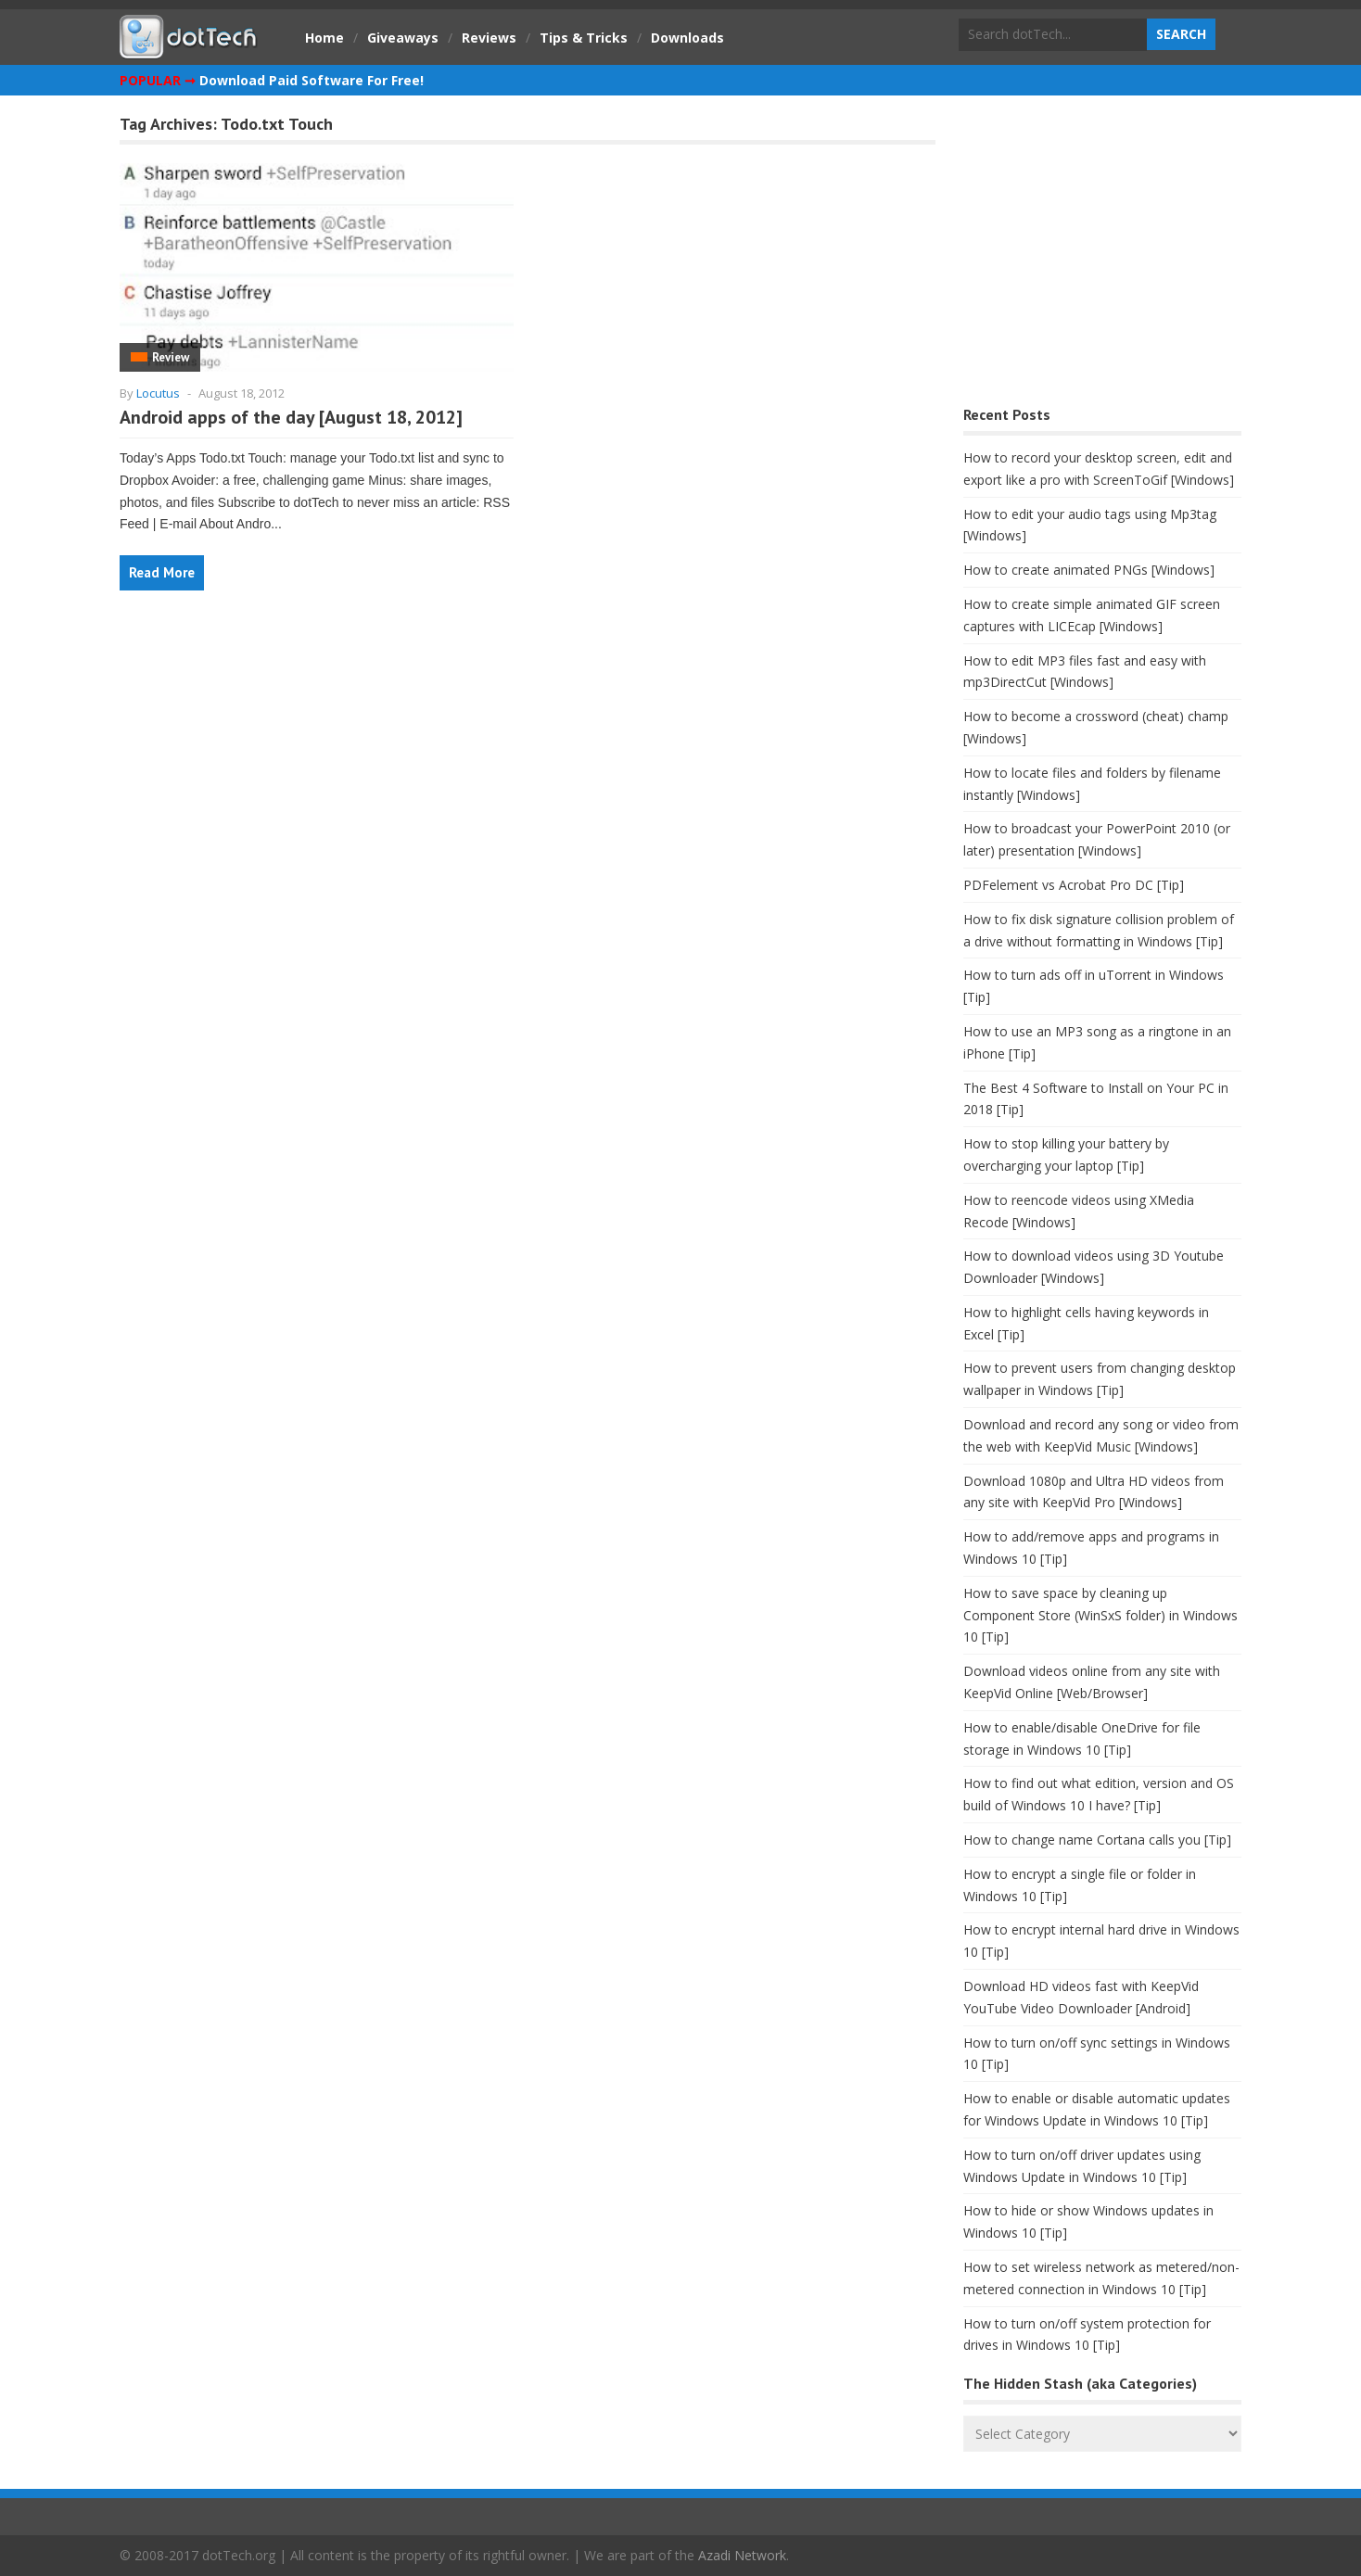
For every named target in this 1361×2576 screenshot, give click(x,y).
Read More (162, 572)
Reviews (489, 37)
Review (170, 357)
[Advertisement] (1102, 255)
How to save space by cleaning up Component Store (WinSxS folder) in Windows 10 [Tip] (1100, 1615)
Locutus (158, 393)
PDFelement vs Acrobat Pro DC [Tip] (1073, 885)
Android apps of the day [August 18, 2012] (291, 417)
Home (324, 37)
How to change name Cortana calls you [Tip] (1097, 1839)
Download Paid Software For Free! (311, 80)
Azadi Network (742, 2555)
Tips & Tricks (584, 37)
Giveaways (403, 37)
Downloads (687, 37)
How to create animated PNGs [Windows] (1089, 569)
